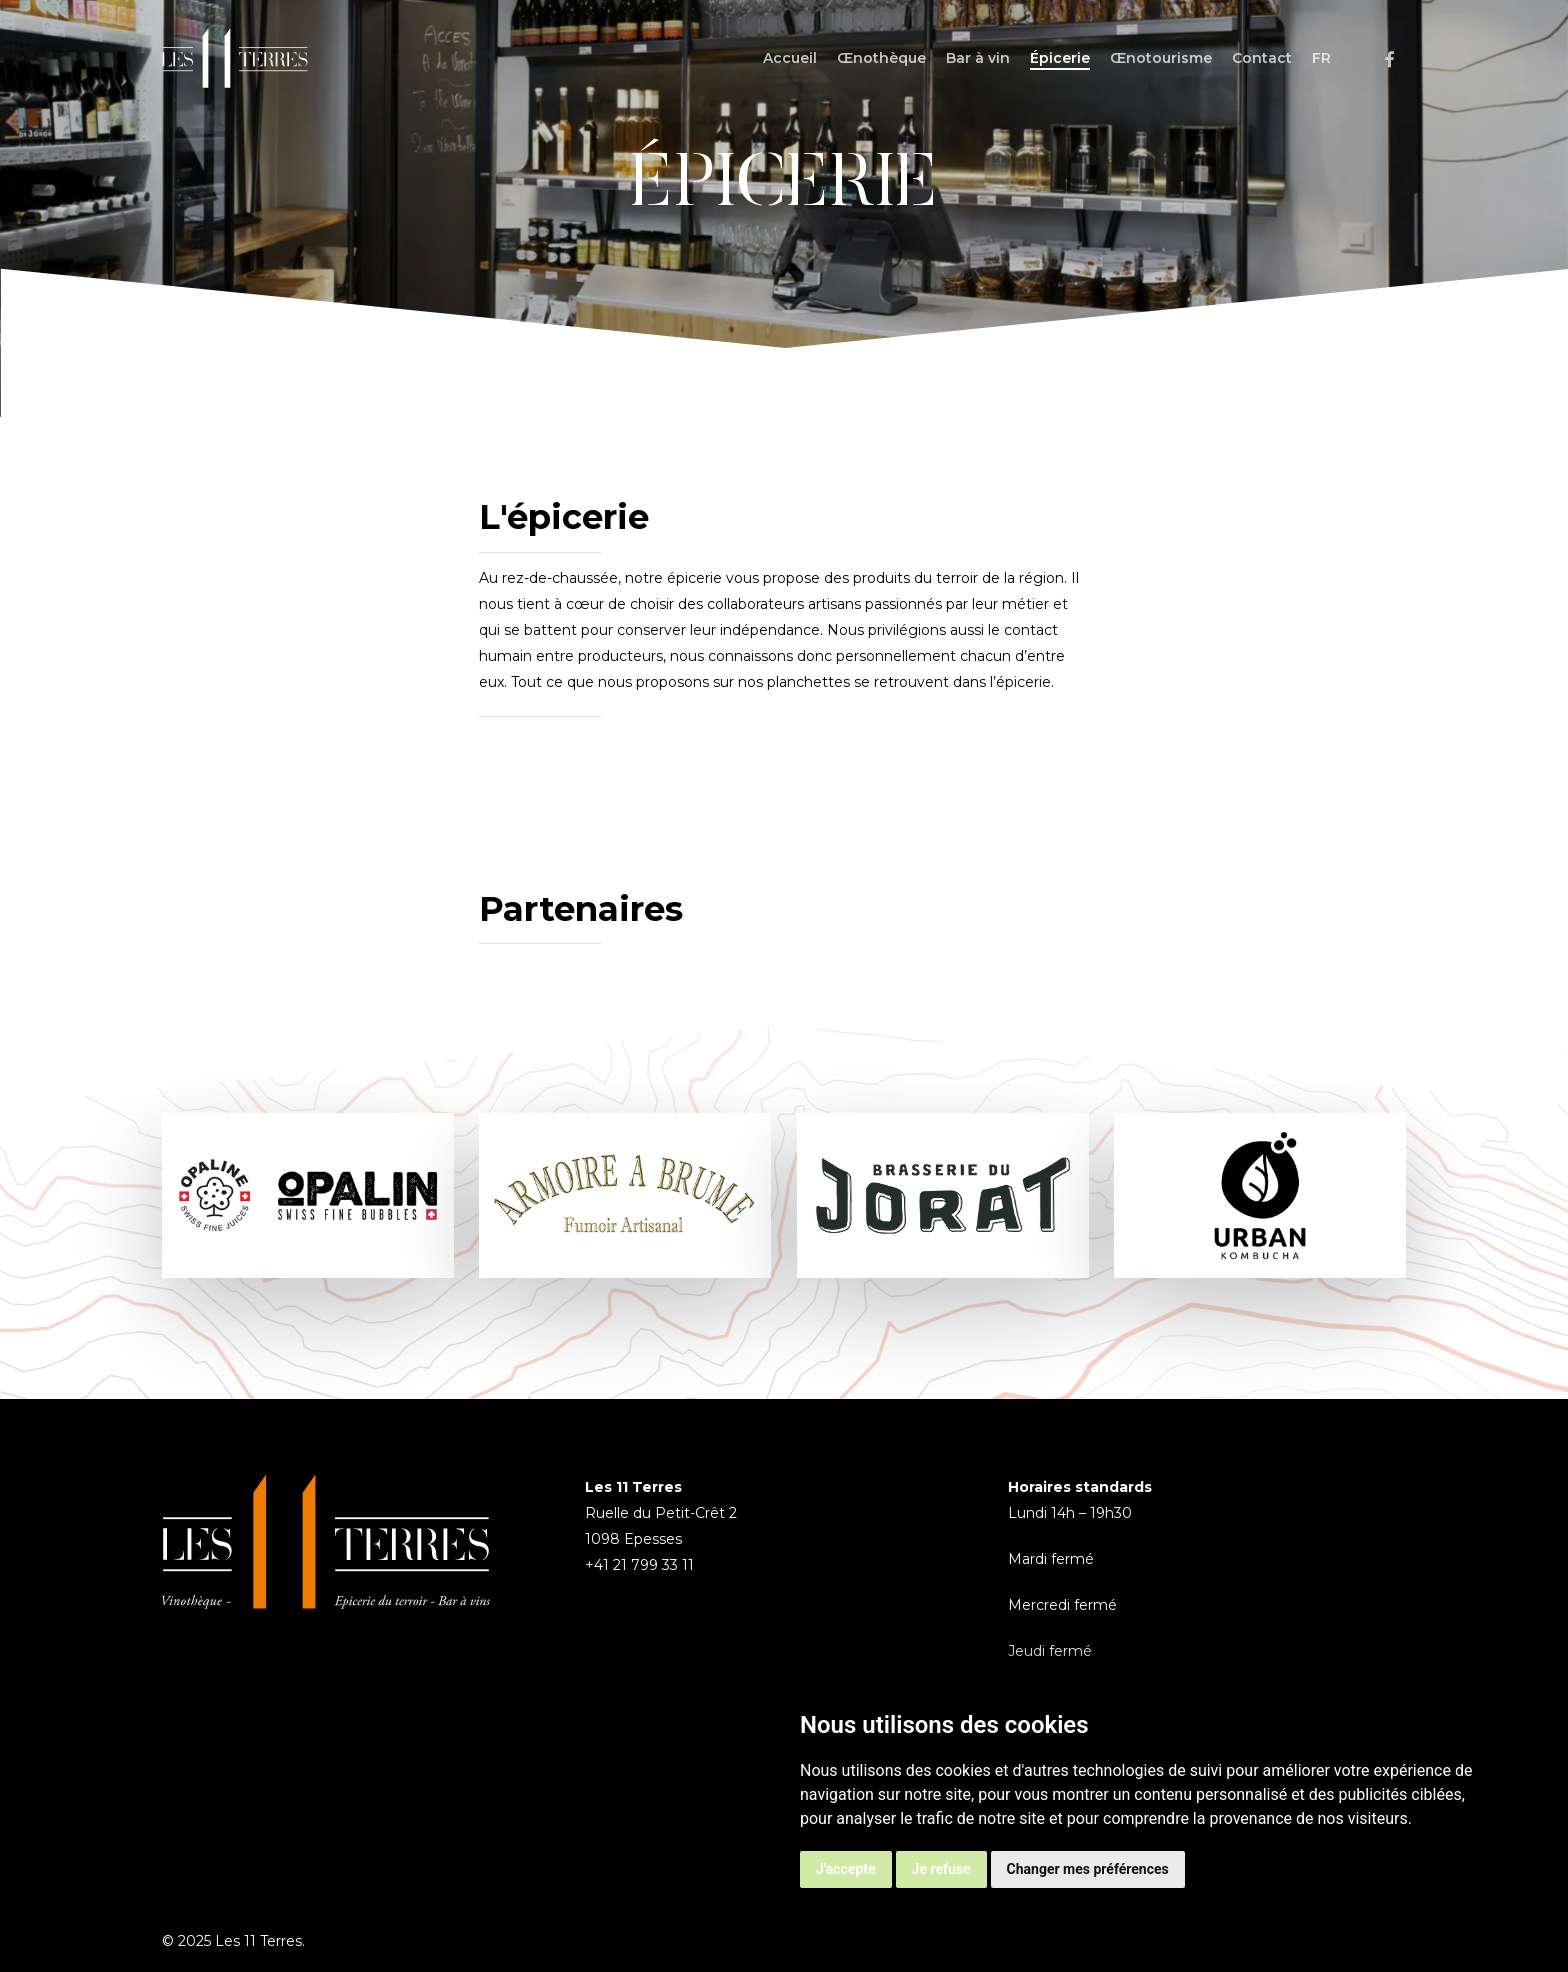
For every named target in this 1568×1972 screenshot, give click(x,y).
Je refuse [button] (941, 1869)
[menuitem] (1321, 58)
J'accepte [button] (846, 1869)
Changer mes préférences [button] (1088, 1869)
